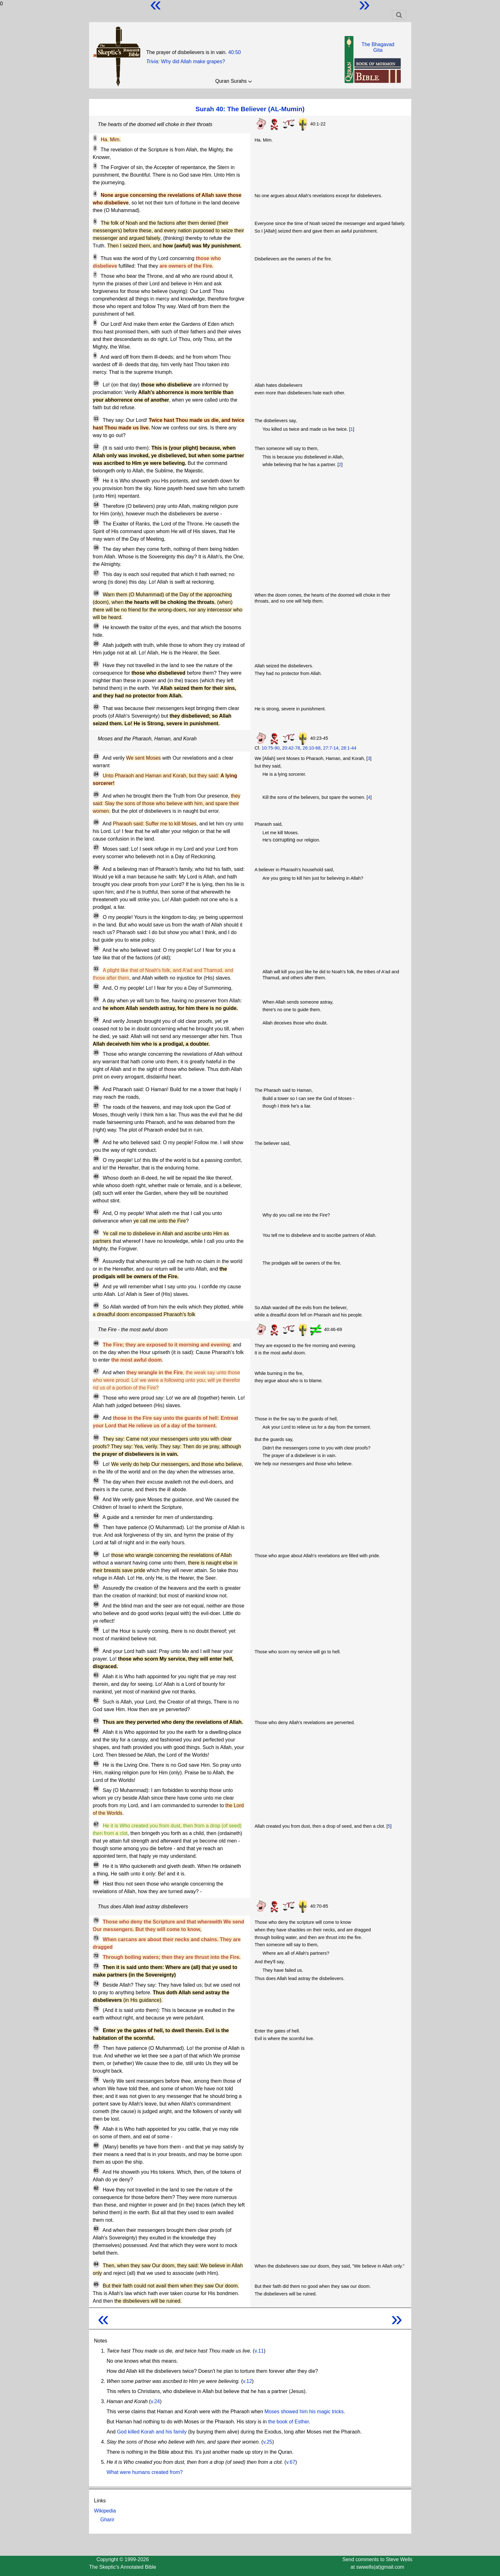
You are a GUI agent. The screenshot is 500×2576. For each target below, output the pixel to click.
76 (96, 2029)
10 (96, 383)
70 (96, 1920)
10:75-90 (271, 747)
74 (96, 1983)
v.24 (155, 2401)
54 (96, 1516)
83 (96, 2229)
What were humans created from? (145, 2472)
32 (96, 986)
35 (96, 1052)
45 (96, 1305)
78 (96, 2079)
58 (96, 1604)
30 (96, 948)
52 (96, 1480)
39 (96, 1159)
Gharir (107, 2519)
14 (96, 504)
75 (96, 2009)
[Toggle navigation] (399, 15)
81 (96, 2170)
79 (96, 2127)
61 (96, 1675)
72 (96, 1955)
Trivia (152, 61)
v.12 (247, 2381)
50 (96, 1437)
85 (96, 2284)
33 (96, 999)
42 (96, 1232)
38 (96, 1141)
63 (96, 1720)
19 (96, 626)
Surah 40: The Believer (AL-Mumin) (250, 108)
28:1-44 (349, 747)
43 (96, 1260)
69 (96, 1882)
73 (96, 1966)
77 (96, 2046)
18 (96, 593)
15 (96, 522)
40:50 (234, 52)
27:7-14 (331, 747)
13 (96, 479)
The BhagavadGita (377, 47)
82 (96, 2188)
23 (96, 756)
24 (96, 774)
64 (96, 1730)
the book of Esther (288, 2421)
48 (96, 1396)
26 (96, 822)
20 (96, 643)
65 (96, 1763)
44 (96, 1285)
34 (96, 1020)
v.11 (259, 2351)
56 (96, 1554)
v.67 (290, 2462)
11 (96, 418)
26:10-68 (312, 747)
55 (96, 1526)
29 (96, 916)
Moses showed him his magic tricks (304, 2411)
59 (96, 1629)
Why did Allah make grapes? (193, 61)
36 (96, 1088)
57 (96, 1586)
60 (96, 1650)
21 (96, 664)
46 (96, 1343)
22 (96, 707)
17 (96, 573)
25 (96, 794)
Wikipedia (105, 2510)
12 (96, 446)
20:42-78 (291, 747)
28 (96, 868)
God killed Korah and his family (152, 2431)
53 (96, 1498)
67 (96, 1824)
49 (96, 1416)
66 (96, 1789)
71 (96, 1938)
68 (96, 1864)
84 (96, 2264)
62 (96, 1700)
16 (96, 547)
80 (96, 2145)
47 (96, 1371)
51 (96, 1463)
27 (96, 847)
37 (96, 1105)
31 (96, 969)
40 (96, 1176)
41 (96, 1212)
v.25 (267, 2442)
